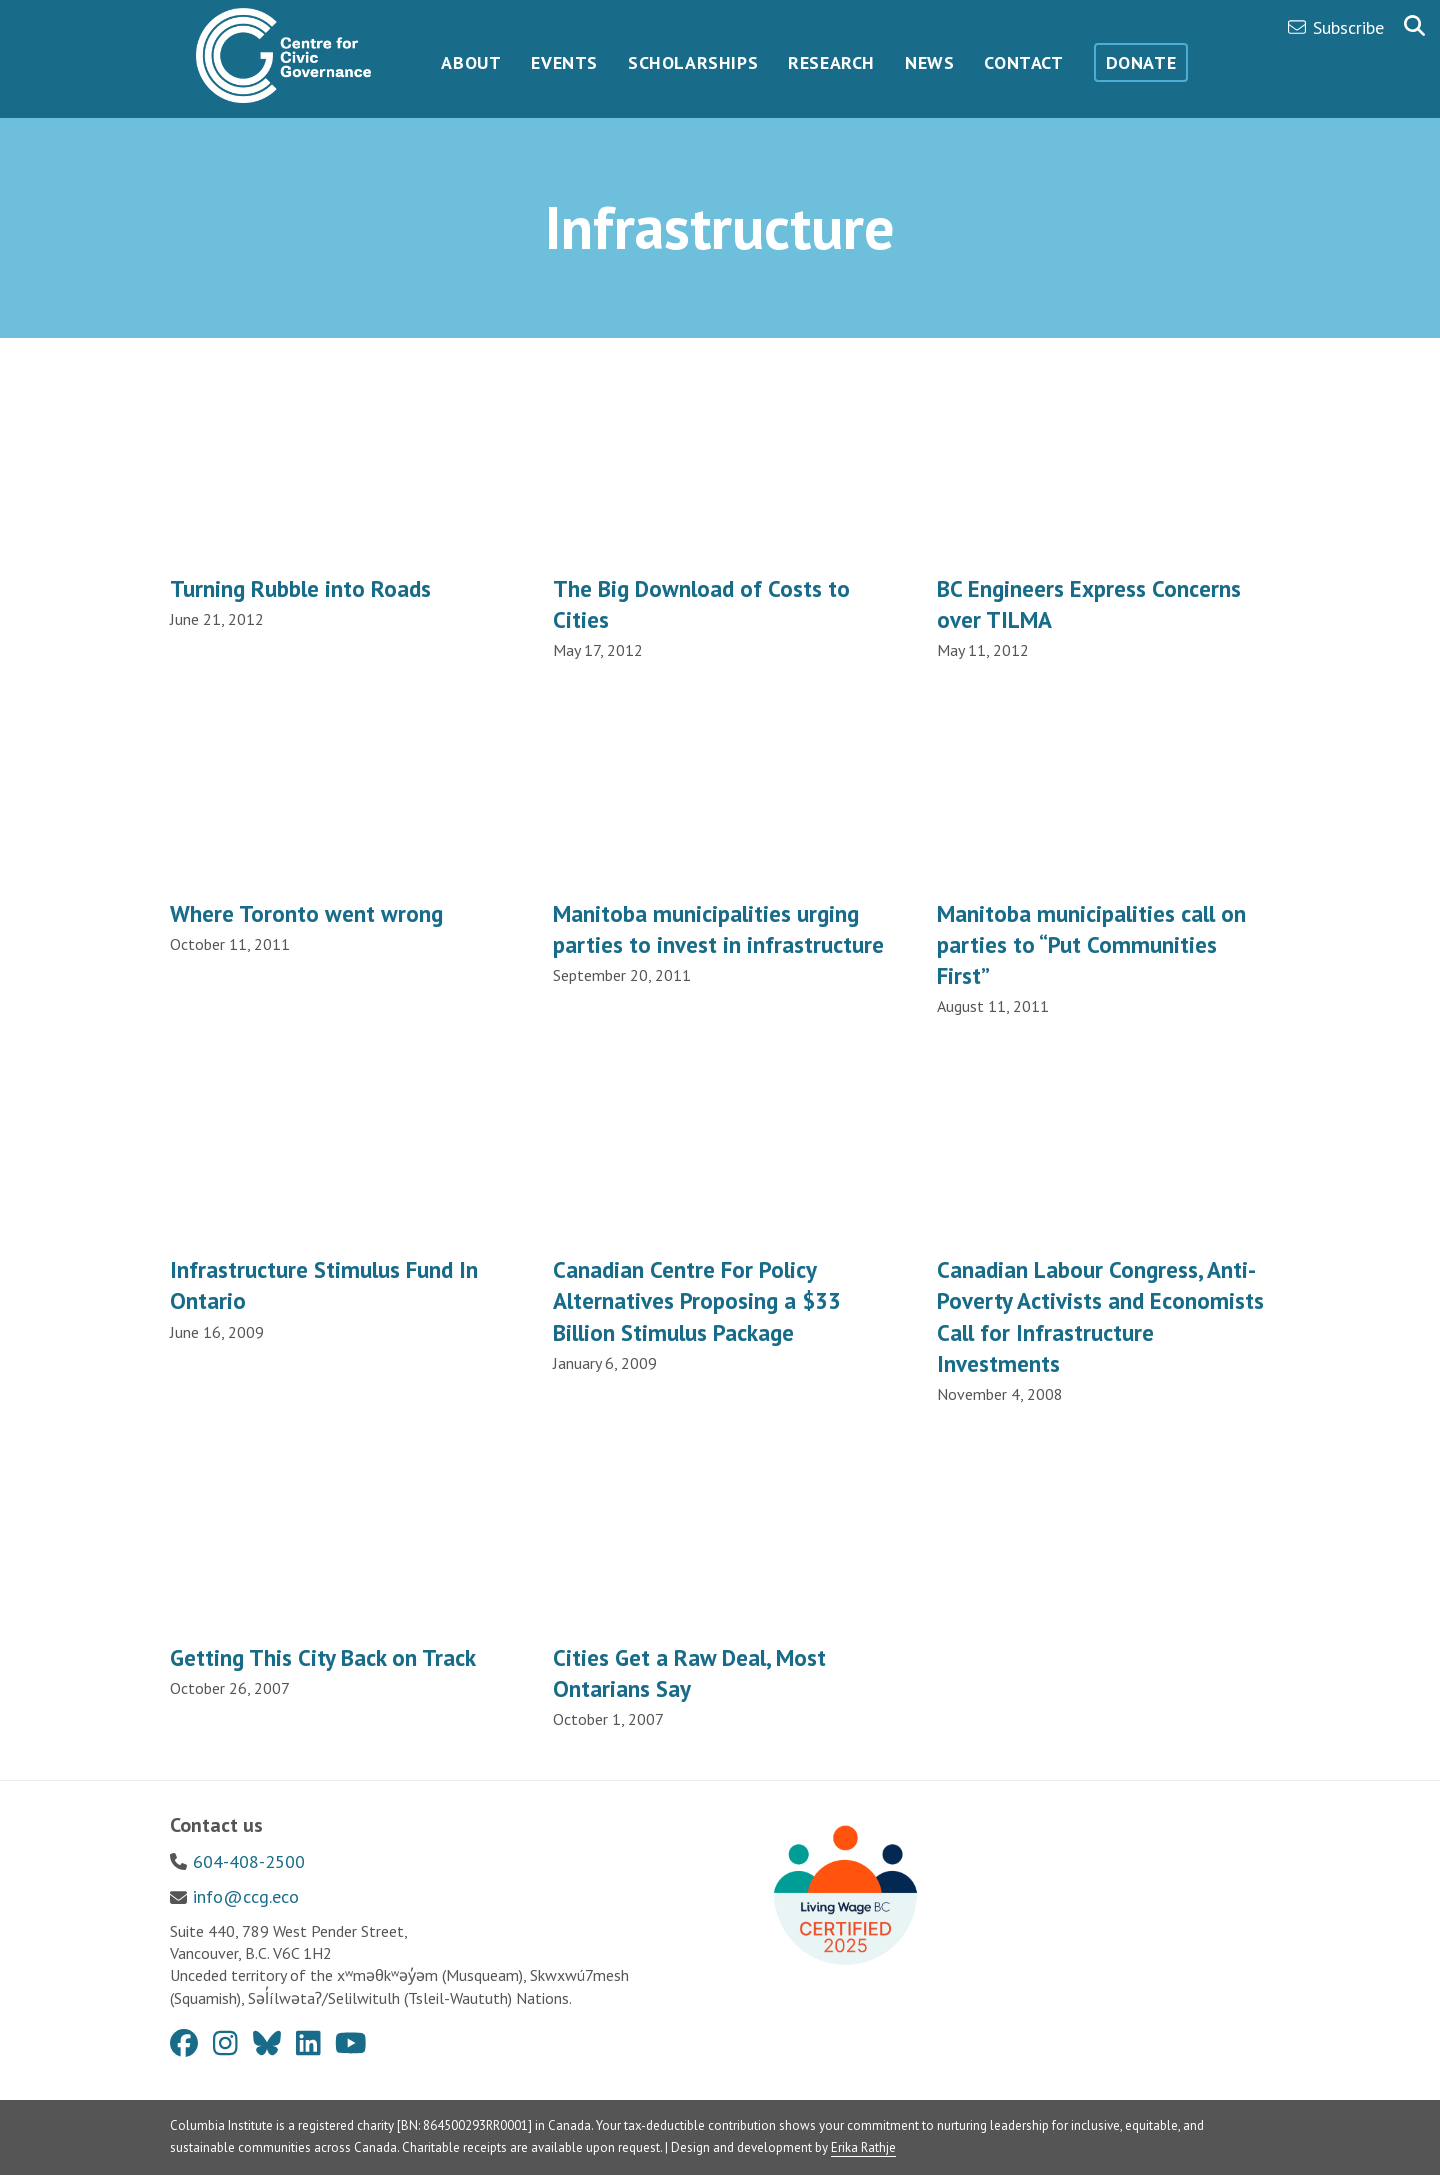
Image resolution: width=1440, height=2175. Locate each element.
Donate (1141, 62)
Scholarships (693, 62)
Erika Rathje (863, 2147)
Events (564, 62)
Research (831, 62)
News (929, 62)
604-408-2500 (249, 1861)
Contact (1023, 62)
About (471, 62)
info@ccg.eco (246, 1896)
